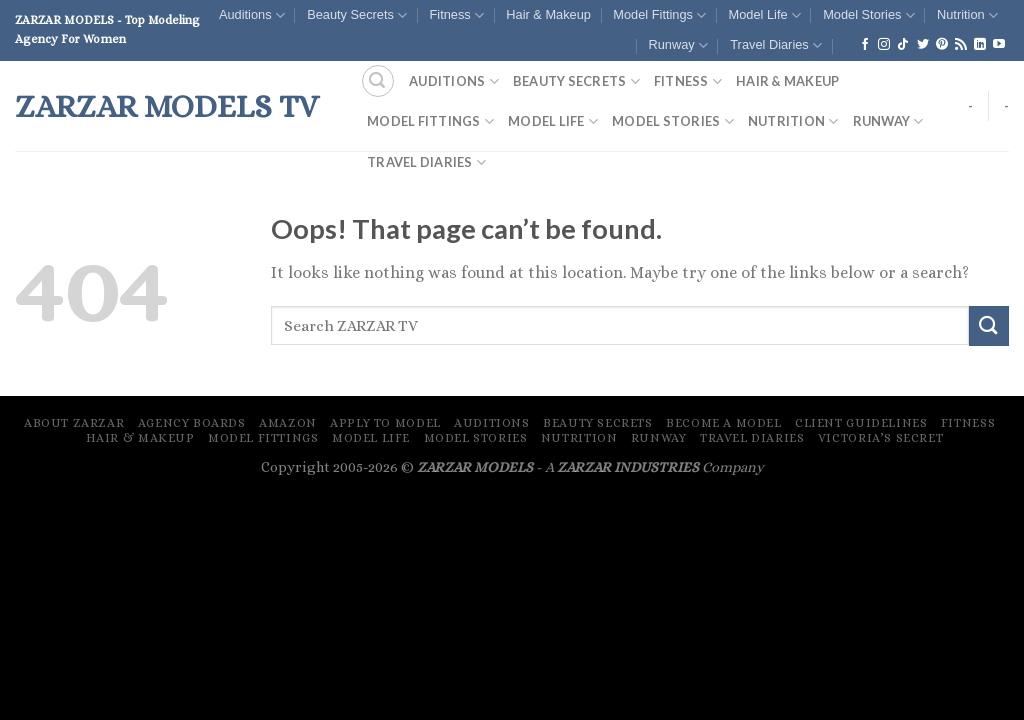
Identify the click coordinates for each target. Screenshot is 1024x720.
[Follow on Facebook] (865, 45)
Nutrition (967, 15)
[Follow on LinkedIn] (980, 45)
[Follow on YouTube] (999, 45)
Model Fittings (659, 15)
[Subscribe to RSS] (961, 45)
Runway (677, 45)
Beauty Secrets (357, 15)
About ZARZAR (74, 423)
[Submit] (989, 325)
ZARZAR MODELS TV (167, 106)
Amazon (288, 423)
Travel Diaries (776, 45)
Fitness (457, 15)
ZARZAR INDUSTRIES (628, 467)
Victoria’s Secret (880, 438)
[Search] (378, 81)
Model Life (765, 15)
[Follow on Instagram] (884, 45)
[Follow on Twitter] (923, 45)
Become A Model (724, 423)
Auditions (252, 15)
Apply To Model (385, 423)
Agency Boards (192, 423)
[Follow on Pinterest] (942, 45)
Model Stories (868, 15)
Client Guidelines (861, 423)
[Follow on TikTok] (903, 45)
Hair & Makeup (548, 14)
